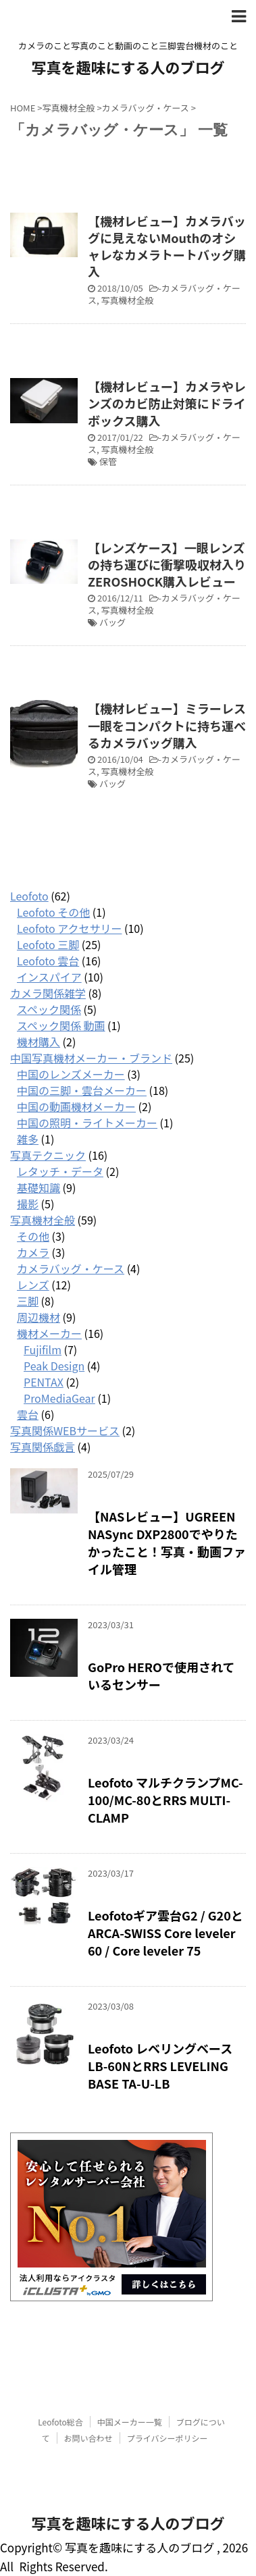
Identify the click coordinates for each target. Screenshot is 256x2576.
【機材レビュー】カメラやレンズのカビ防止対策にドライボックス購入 (167, 403)
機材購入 (38, 1042)
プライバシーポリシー (167, 2438)
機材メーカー (49, 1333)
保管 (108, 461)
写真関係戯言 (42, 1447)
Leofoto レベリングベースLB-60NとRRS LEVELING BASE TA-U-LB (160, 2065)
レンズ (33, 1285)
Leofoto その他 (53, 912)
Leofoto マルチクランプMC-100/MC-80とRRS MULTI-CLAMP (165, 1799)
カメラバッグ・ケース (164, 293)
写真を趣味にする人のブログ (127, 67)
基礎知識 (38, 1187)
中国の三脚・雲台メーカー (82, 1090)
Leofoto (29, 896)
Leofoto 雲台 (48, 960)
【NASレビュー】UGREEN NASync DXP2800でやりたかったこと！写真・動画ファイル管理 (167, 1542)
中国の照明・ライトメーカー (87, 1123)
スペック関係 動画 (61, 1025)
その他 (33, 1236)
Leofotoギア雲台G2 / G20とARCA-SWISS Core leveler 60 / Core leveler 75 (165, 1932)
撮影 (28, 1204)
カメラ (33, 1252)
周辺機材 (38, 1317)
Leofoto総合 (60, 2421)
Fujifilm (42, 1349)
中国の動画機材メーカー (76, 1106)
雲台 (28, 1414)
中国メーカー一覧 (129, 2421)
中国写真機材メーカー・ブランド (91, 1058)
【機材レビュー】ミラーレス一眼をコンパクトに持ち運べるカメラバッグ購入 (167, 725)
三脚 (28, 1301)
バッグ (112, 622)
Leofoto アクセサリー (69, 928)
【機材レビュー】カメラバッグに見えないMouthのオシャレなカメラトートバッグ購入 (167, 246)
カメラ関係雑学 (48, 993)
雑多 (28, 1139)
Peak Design (54, 1366)
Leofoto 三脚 (48, 944)
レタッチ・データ (60, 1171)
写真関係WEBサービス (65, 1430)
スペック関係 (49, 1009)
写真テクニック (48, 1155)
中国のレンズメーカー (71, 1074)
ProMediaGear (59, 1398)
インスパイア (49, 977)
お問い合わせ (88, 2438)
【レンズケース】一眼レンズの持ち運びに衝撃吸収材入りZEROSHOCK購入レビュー (167, 564)
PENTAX (43, 1382)
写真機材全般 (127, 300)
